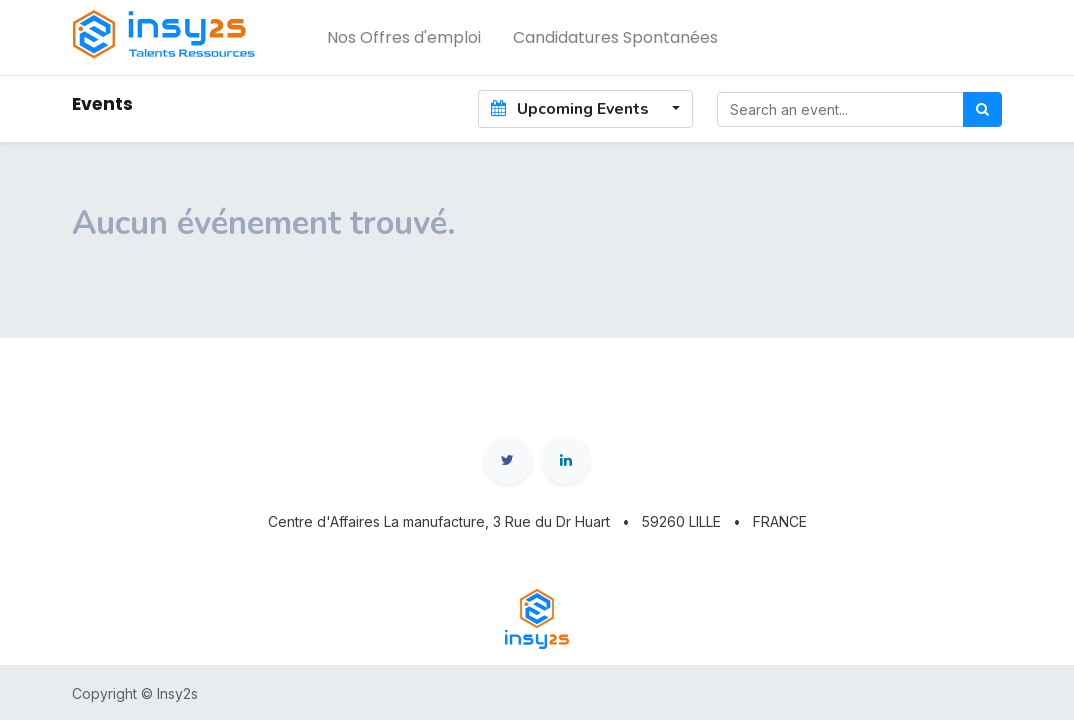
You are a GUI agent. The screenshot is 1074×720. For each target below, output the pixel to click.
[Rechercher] (982, 109)
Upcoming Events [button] (571, 109)
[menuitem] (404, 38)
